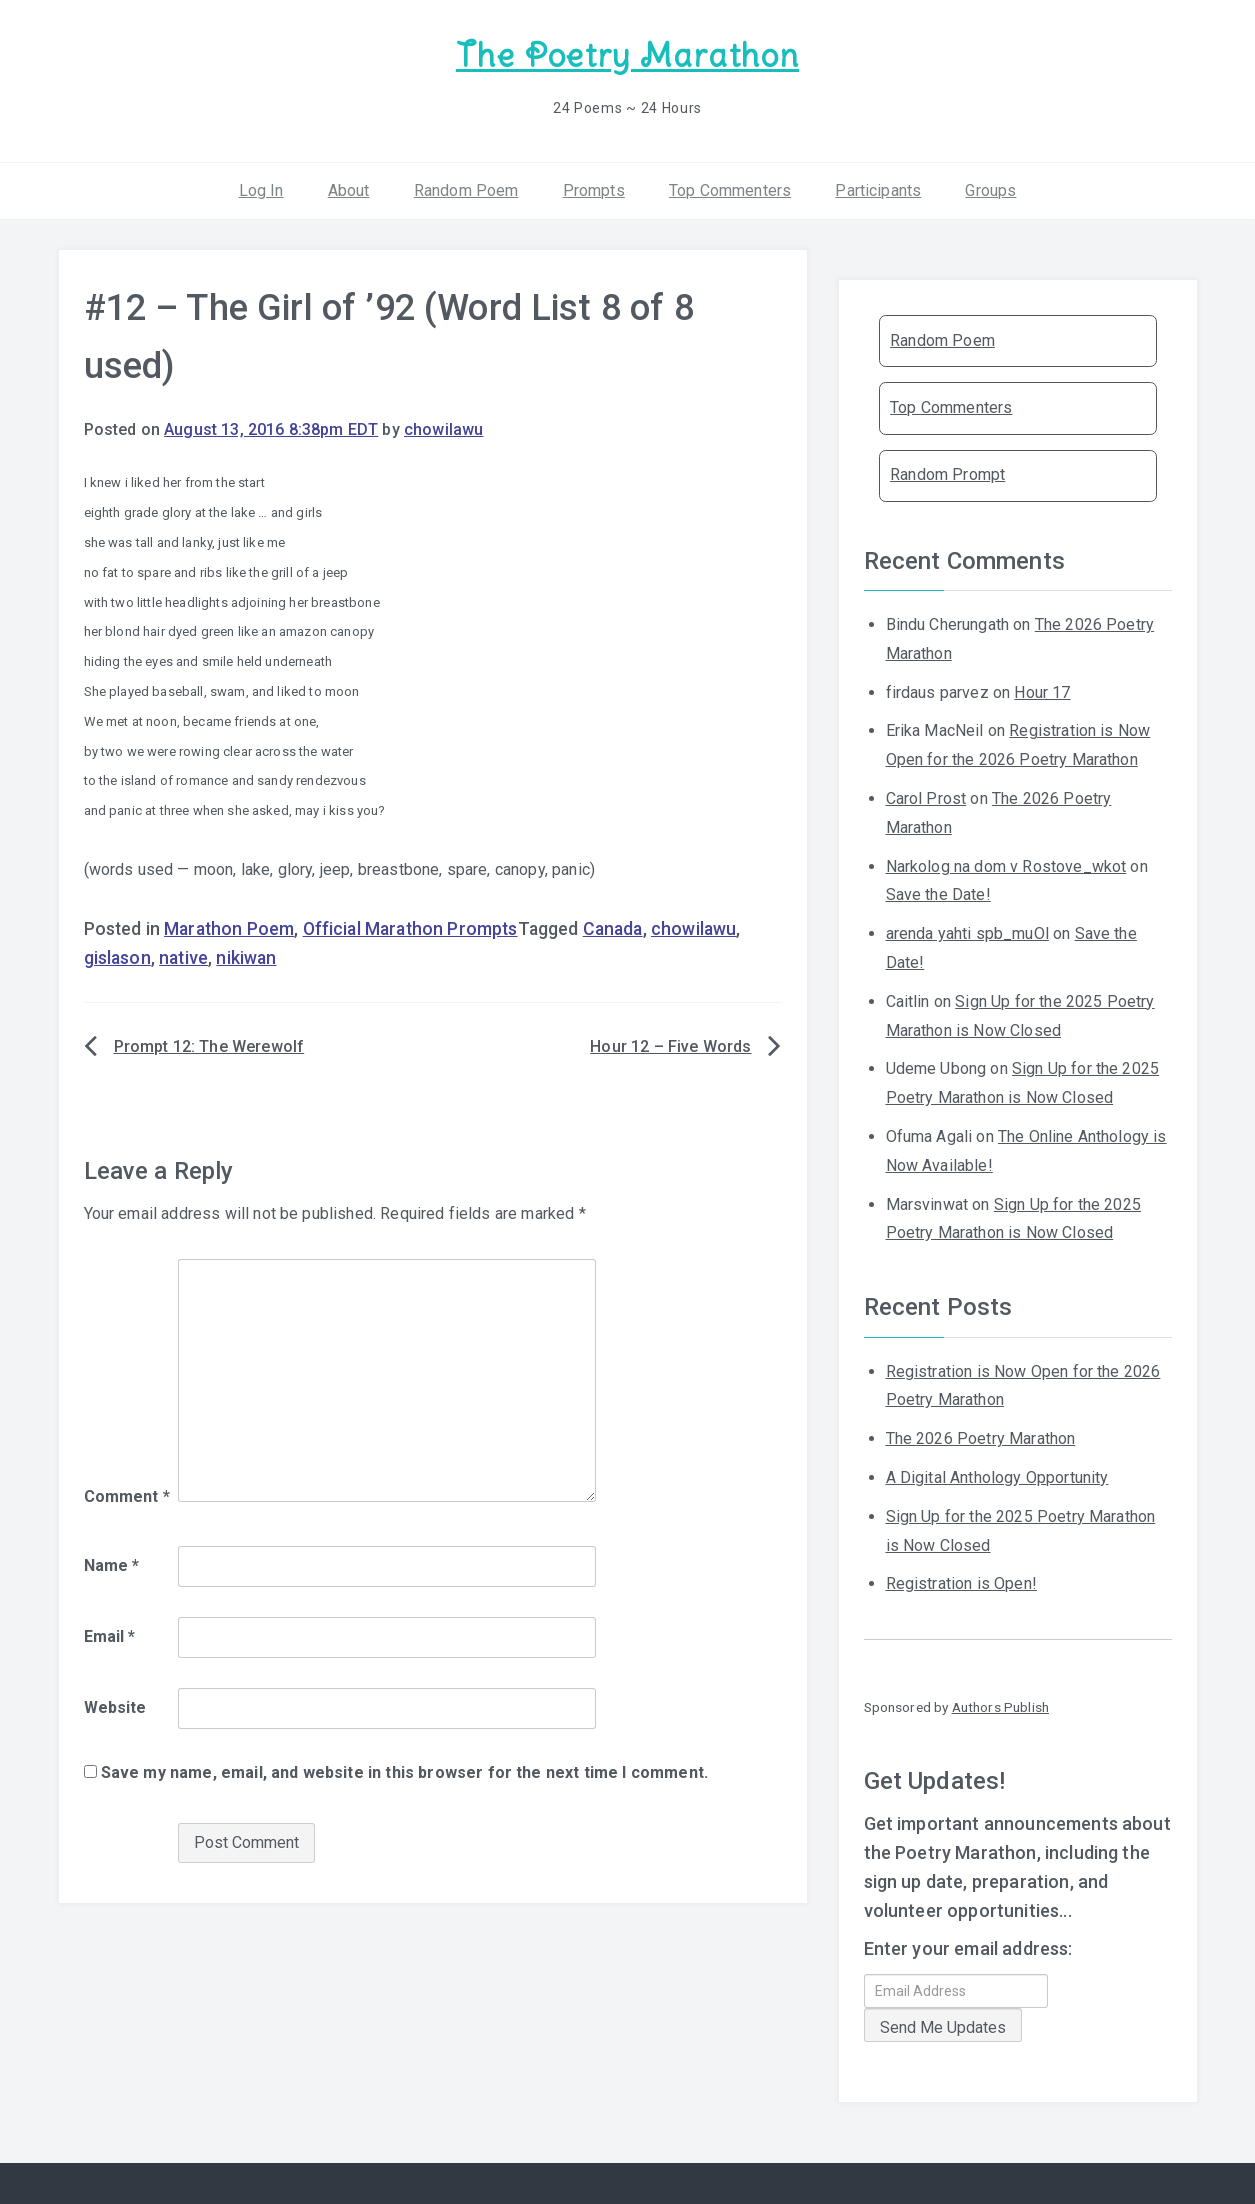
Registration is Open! (961, 1583)
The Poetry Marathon (627, 55)
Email (110, 1636)
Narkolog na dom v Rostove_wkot (1006, 865)
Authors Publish (1000, 1707)
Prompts (594, 189)
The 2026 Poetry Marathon (981, 1438)
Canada (613, 929)
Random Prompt (947, 474)
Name (112, 1565)
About (349, 189)
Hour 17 (1042, 691)
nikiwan (246, 957)
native (183, 957)
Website (115, 1707)
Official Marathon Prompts (410, 929)
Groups (990, 189)
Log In (261, 189)
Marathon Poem (229, 929)
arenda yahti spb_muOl (967, 933)
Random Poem (466, 189)
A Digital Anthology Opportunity (997, 1477)
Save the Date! (938, 894)
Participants (878, 189)
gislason (117, 957)
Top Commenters (730, 189)
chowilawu (443, 428)
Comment (127, 1495)
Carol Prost (926, 798)
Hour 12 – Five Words (670, 1046)
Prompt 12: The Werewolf (209, 1046)
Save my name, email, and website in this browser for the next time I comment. (404, 1772)
